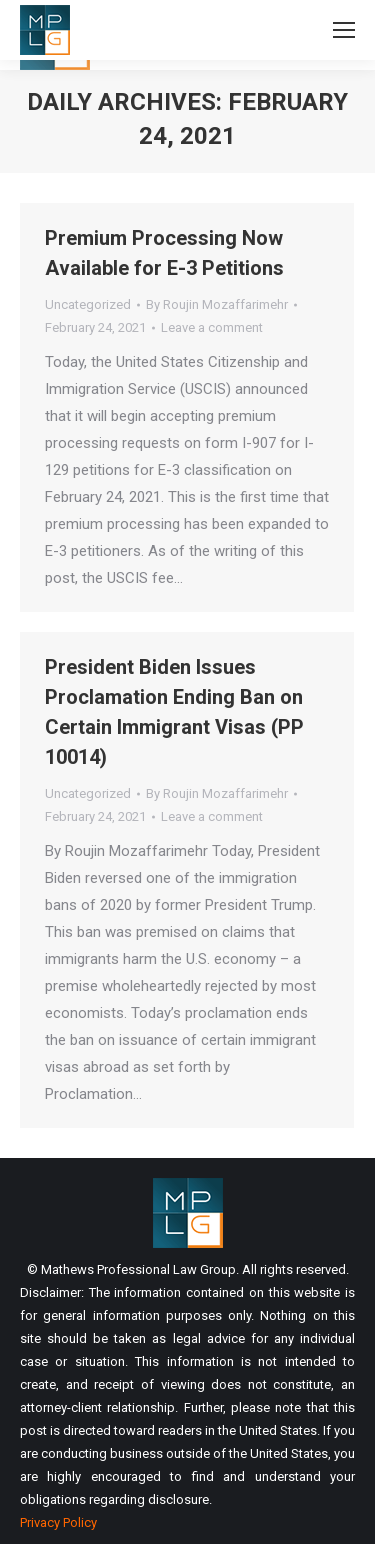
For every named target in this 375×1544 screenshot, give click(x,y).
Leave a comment (212, 327)
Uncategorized (88, 304)
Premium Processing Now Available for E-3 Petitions (164, 253)
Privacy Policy (58, 1522)
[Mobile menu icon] (344, 30)
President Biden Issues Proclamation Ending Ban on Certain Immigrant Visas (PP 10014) (174, 712)
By (217, 304)
